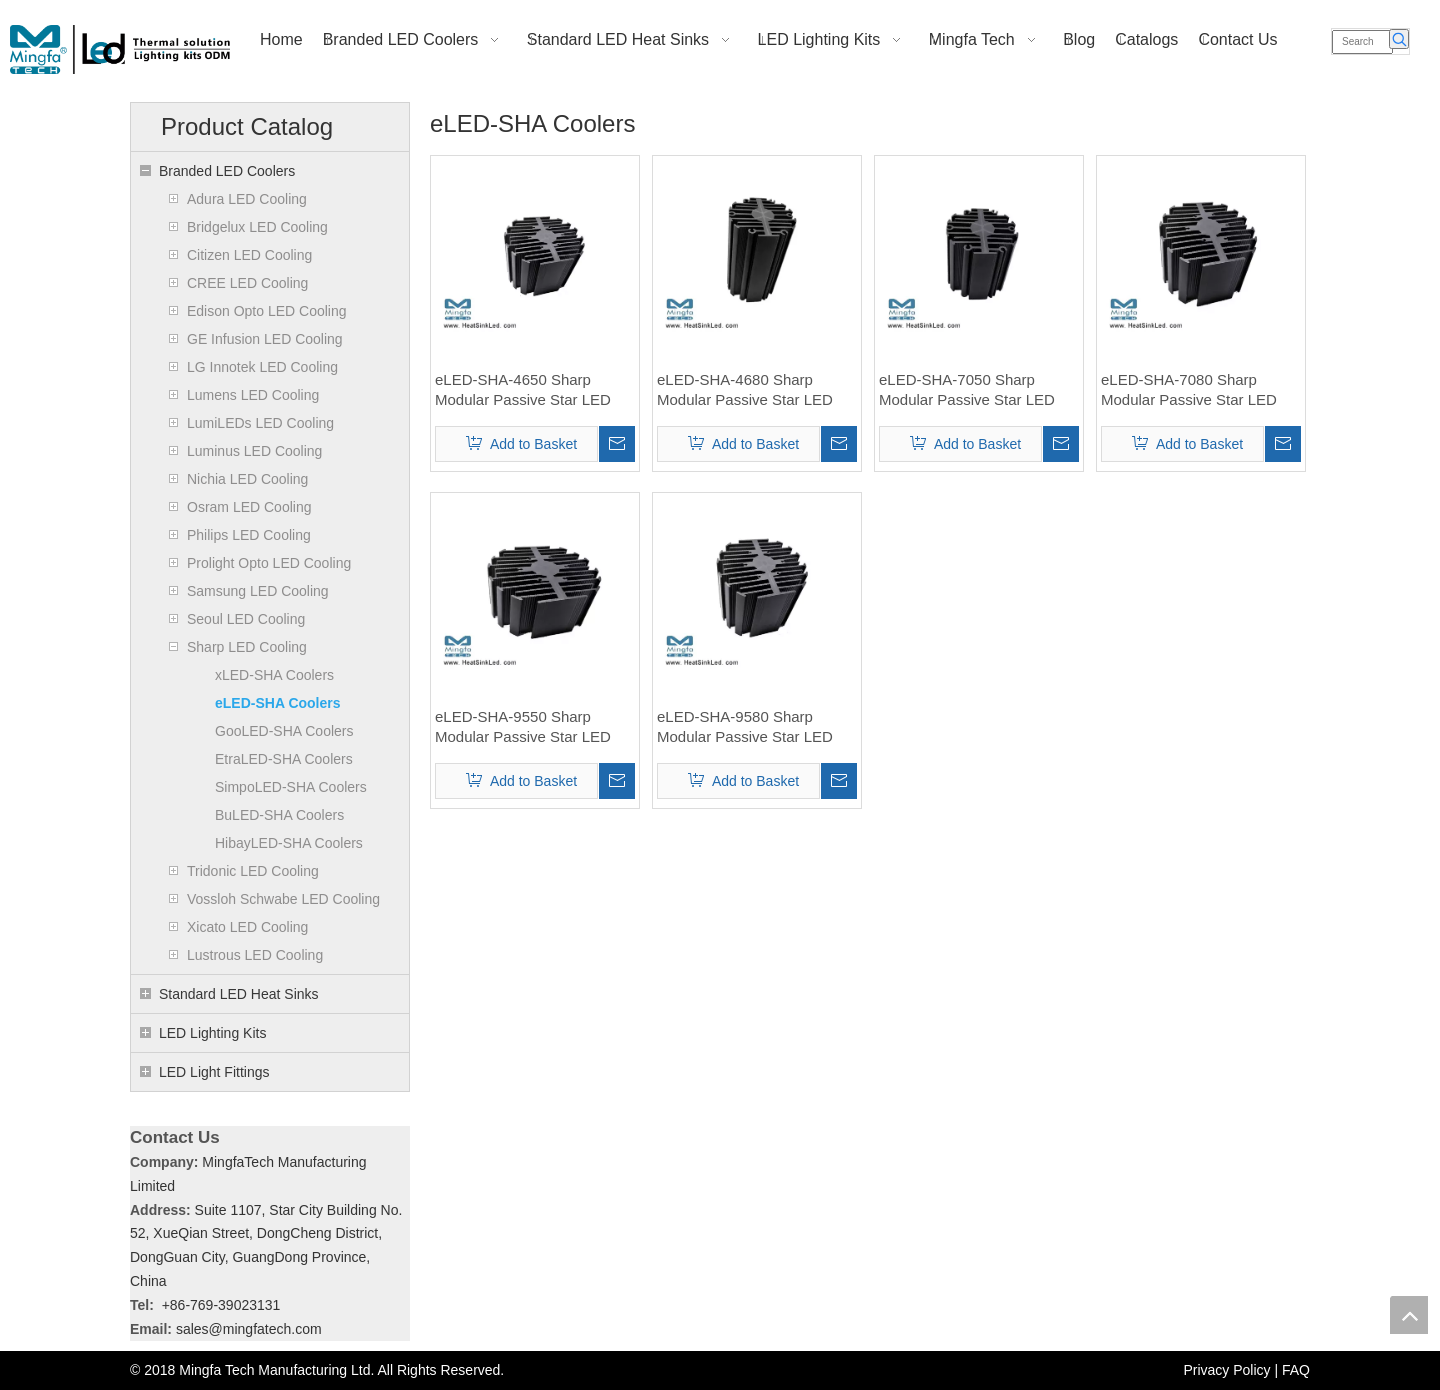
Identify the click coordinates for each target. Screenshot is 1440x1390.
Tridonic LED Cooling (253, 871)
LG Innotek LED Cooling (262, 367)
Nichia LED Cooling (247, 479)
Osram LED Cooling (249, 507)
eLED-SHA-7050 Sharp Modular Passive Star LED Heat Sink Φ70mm (967, 390)
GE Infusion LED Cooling (265, 339)
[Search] (1362, 42)
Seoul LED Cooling (246, 619)
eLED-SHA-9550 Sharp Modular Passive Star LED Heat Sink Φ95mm (523, 727)
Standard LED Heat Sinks (239, 994)
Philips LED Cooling (249, 535)
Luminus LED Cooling (254, 451)
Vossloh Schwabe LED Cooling (283, 899)
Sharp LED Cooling (247, 647)
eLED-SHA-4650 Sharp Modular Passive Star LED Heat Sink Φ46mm (523, 390)
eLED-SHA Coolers (278, 703)
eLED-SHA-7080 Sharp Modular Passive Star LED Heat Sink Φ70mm (1189, 390)
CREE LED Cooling (247, 283)
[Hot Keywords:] (1399, 39)
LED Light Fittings (214, 1072)
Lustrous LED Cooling (255, 955)
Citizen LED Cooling (249, 255)
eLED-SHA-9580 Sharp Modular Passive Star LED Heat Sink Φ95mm (745, 727)
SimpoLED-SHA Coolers (291, 787)
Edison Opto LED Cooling (267, 311)
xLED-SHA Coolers (274, 675)
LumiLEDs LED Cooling (260, 423)
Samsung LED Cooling (258, 591)
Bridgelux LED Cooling (257, 227)
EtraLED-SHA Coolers (284, 759)
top (1409, 1315)
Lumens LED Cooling (253, 395)
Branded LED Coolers (227, 171)
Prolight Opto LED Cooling (269, 563)
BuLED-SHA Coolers (279, 815)
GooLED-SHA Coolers (284, 731)
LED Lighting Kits (212, 1033)
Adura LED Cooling (247, 199)
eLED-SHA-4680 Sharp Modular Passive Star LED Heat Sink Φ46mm (745, 390)
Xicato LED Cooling (247, 927)
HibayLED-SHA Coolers (289, 843)
